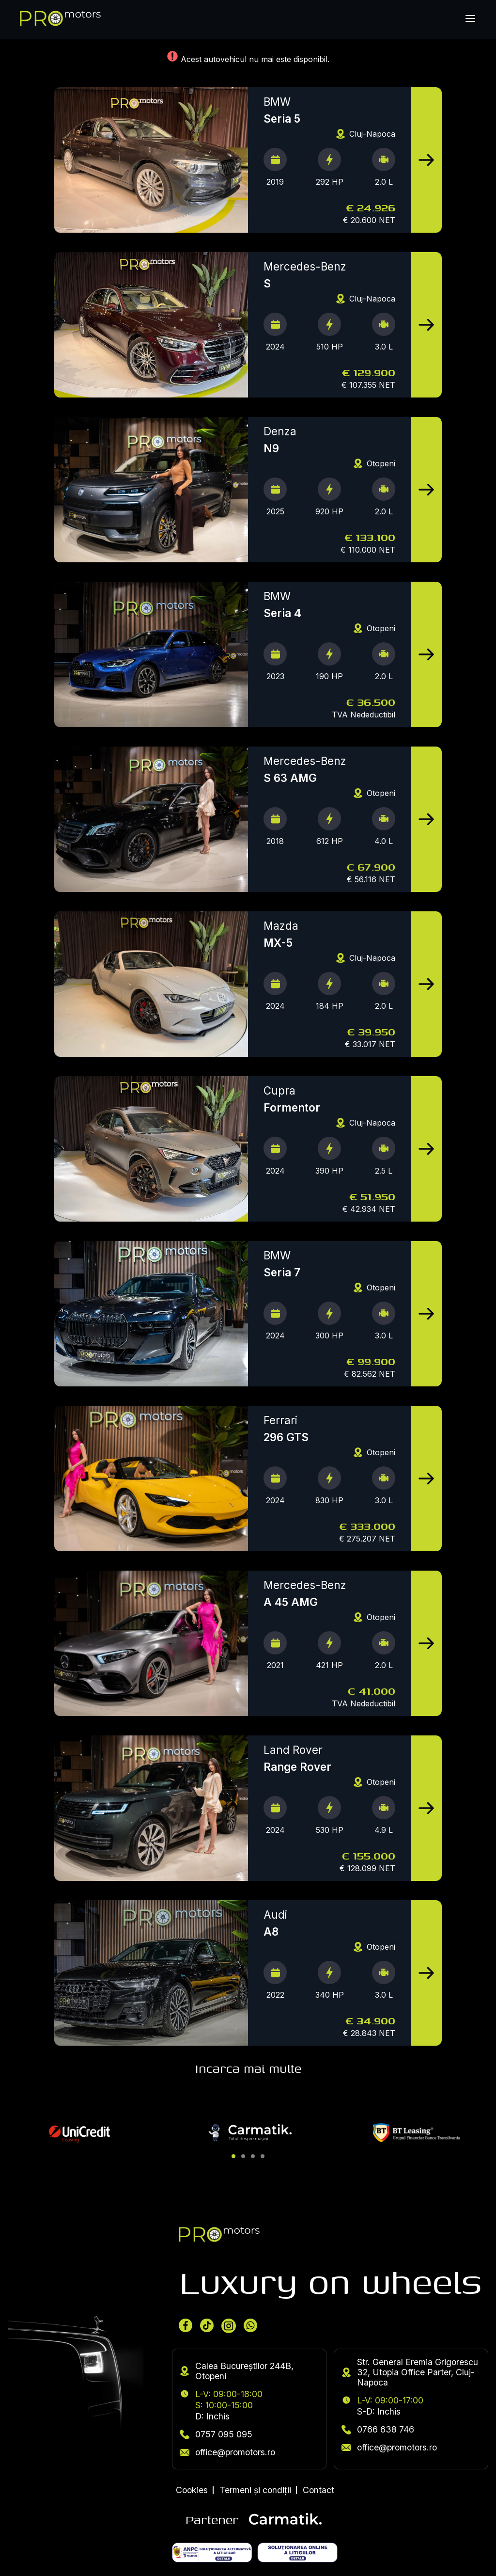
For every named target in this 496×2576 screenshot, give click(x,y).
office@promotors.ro (227, 2452)
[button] (233, 2156)
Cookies (192, 2490)
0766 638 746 (377, 2429)
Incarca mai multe (248, 2068)
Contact (318, 2490)
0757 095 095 (216, 2434)
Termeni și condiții (255, 2490)
